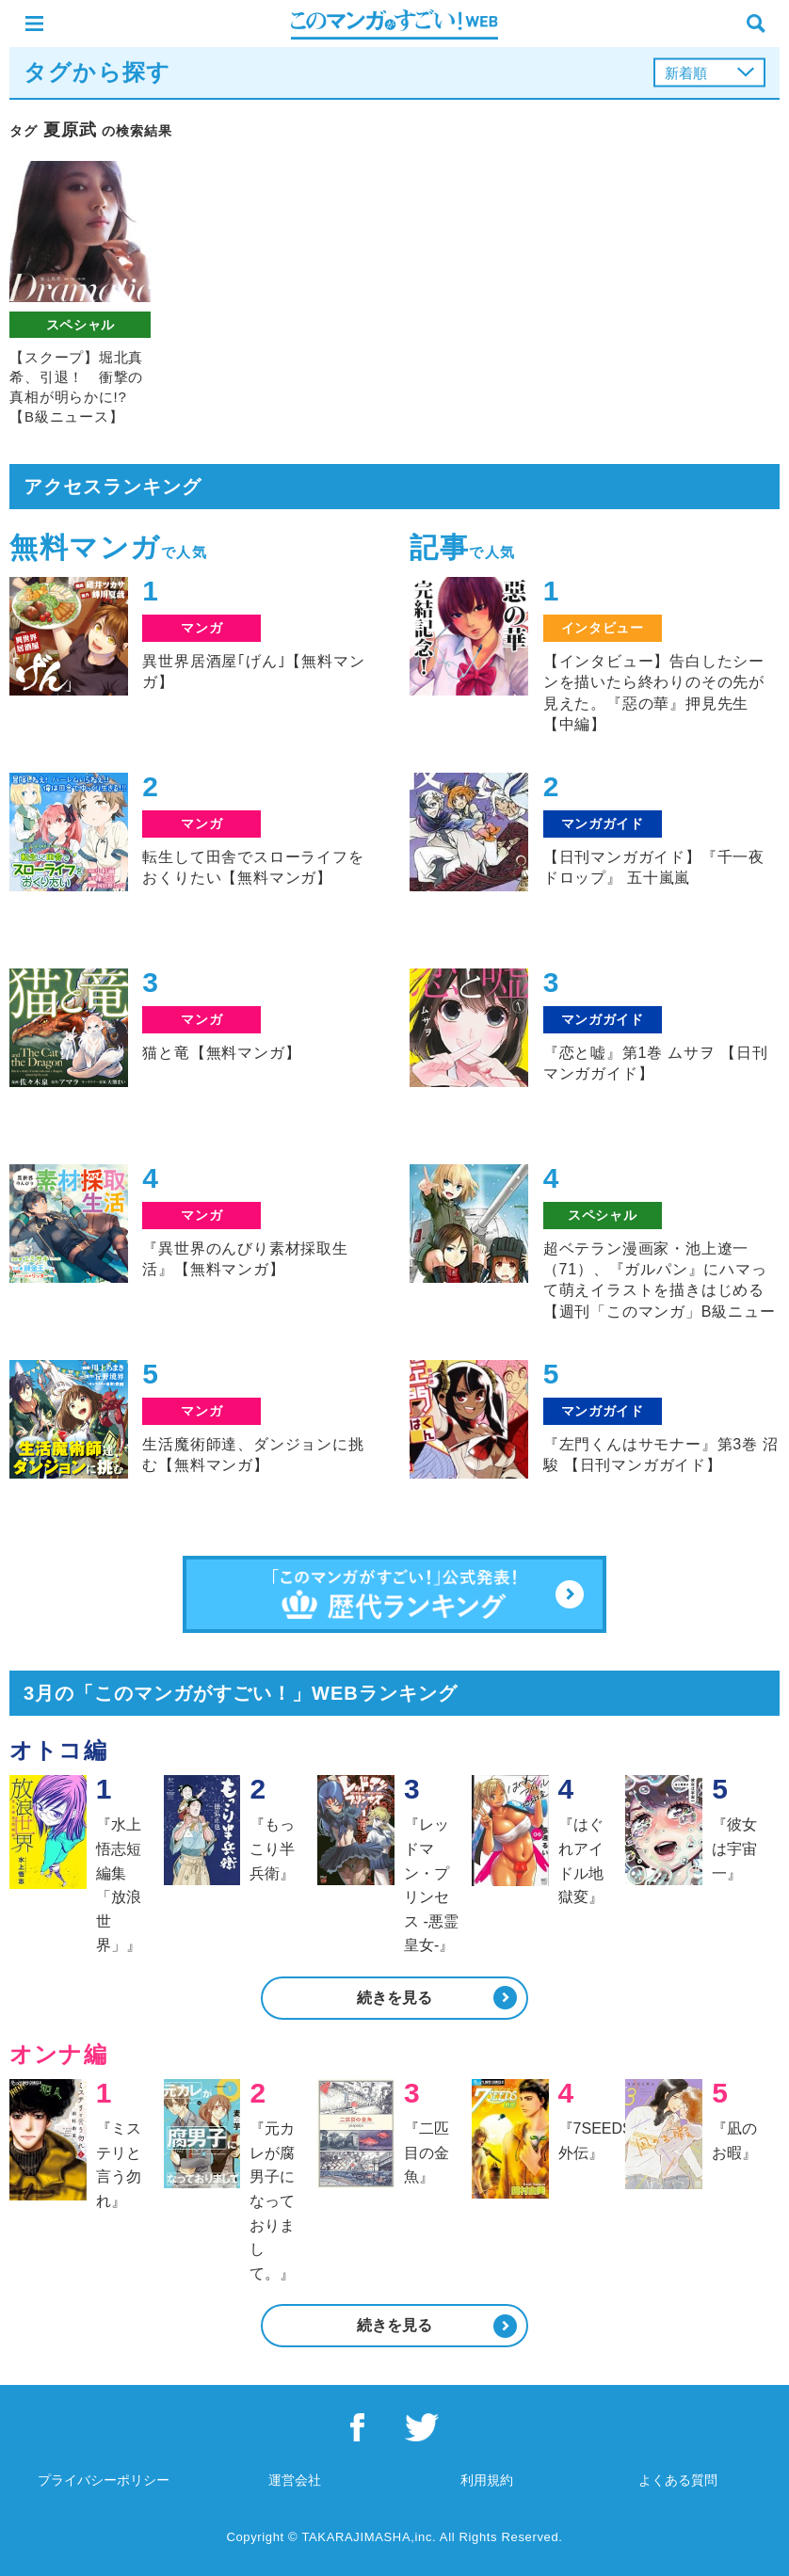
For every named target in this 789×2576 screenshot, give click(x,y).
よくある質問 (677, 2480)
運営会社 (294, 2480)
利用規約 (486, 2480)
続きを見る (394, 1998)
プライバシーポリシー (103, 2480)
